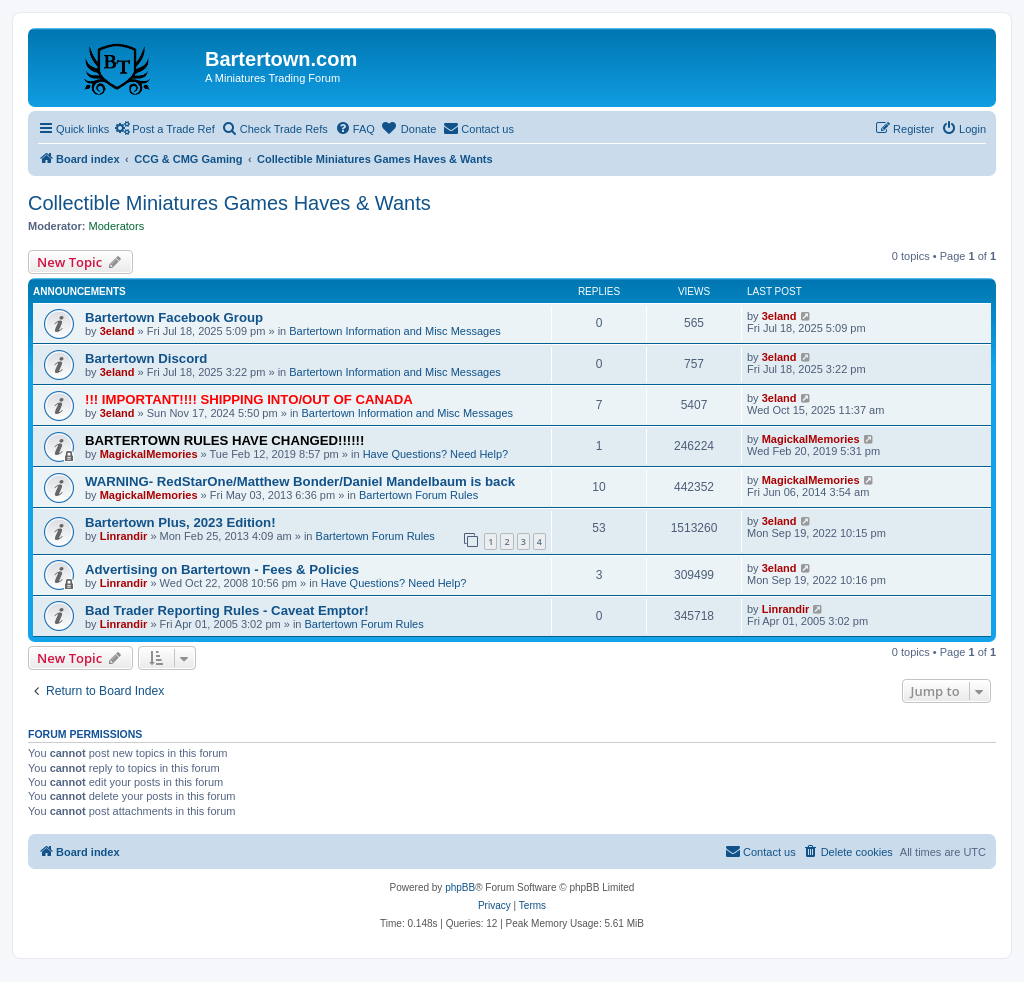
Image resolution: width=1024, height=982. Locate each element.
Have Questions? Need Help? (436, 454)
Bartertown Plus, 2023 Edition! (180, 522)
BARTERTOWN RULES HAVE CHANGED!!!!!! (224, 440)
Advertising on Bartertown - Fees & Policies (222, 569)
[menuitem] (355, 129)
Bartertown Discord (146, 358)
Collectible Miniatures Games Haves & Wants (229, 203)
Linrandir (124, 536)
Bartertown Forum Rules (418, 495)
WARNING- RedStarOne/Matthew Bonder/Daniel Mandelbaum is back (300, 481)
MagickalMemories (149, 454)
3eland (117, 331)
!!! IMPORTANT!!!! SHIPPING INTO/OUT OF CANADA (249, 399)
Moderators (117, 226)
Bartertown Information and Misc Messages (395, 331)
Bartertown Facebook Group (174, 317)
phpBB (460, 887)
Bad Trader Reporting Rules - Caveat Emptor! (227, 610)
